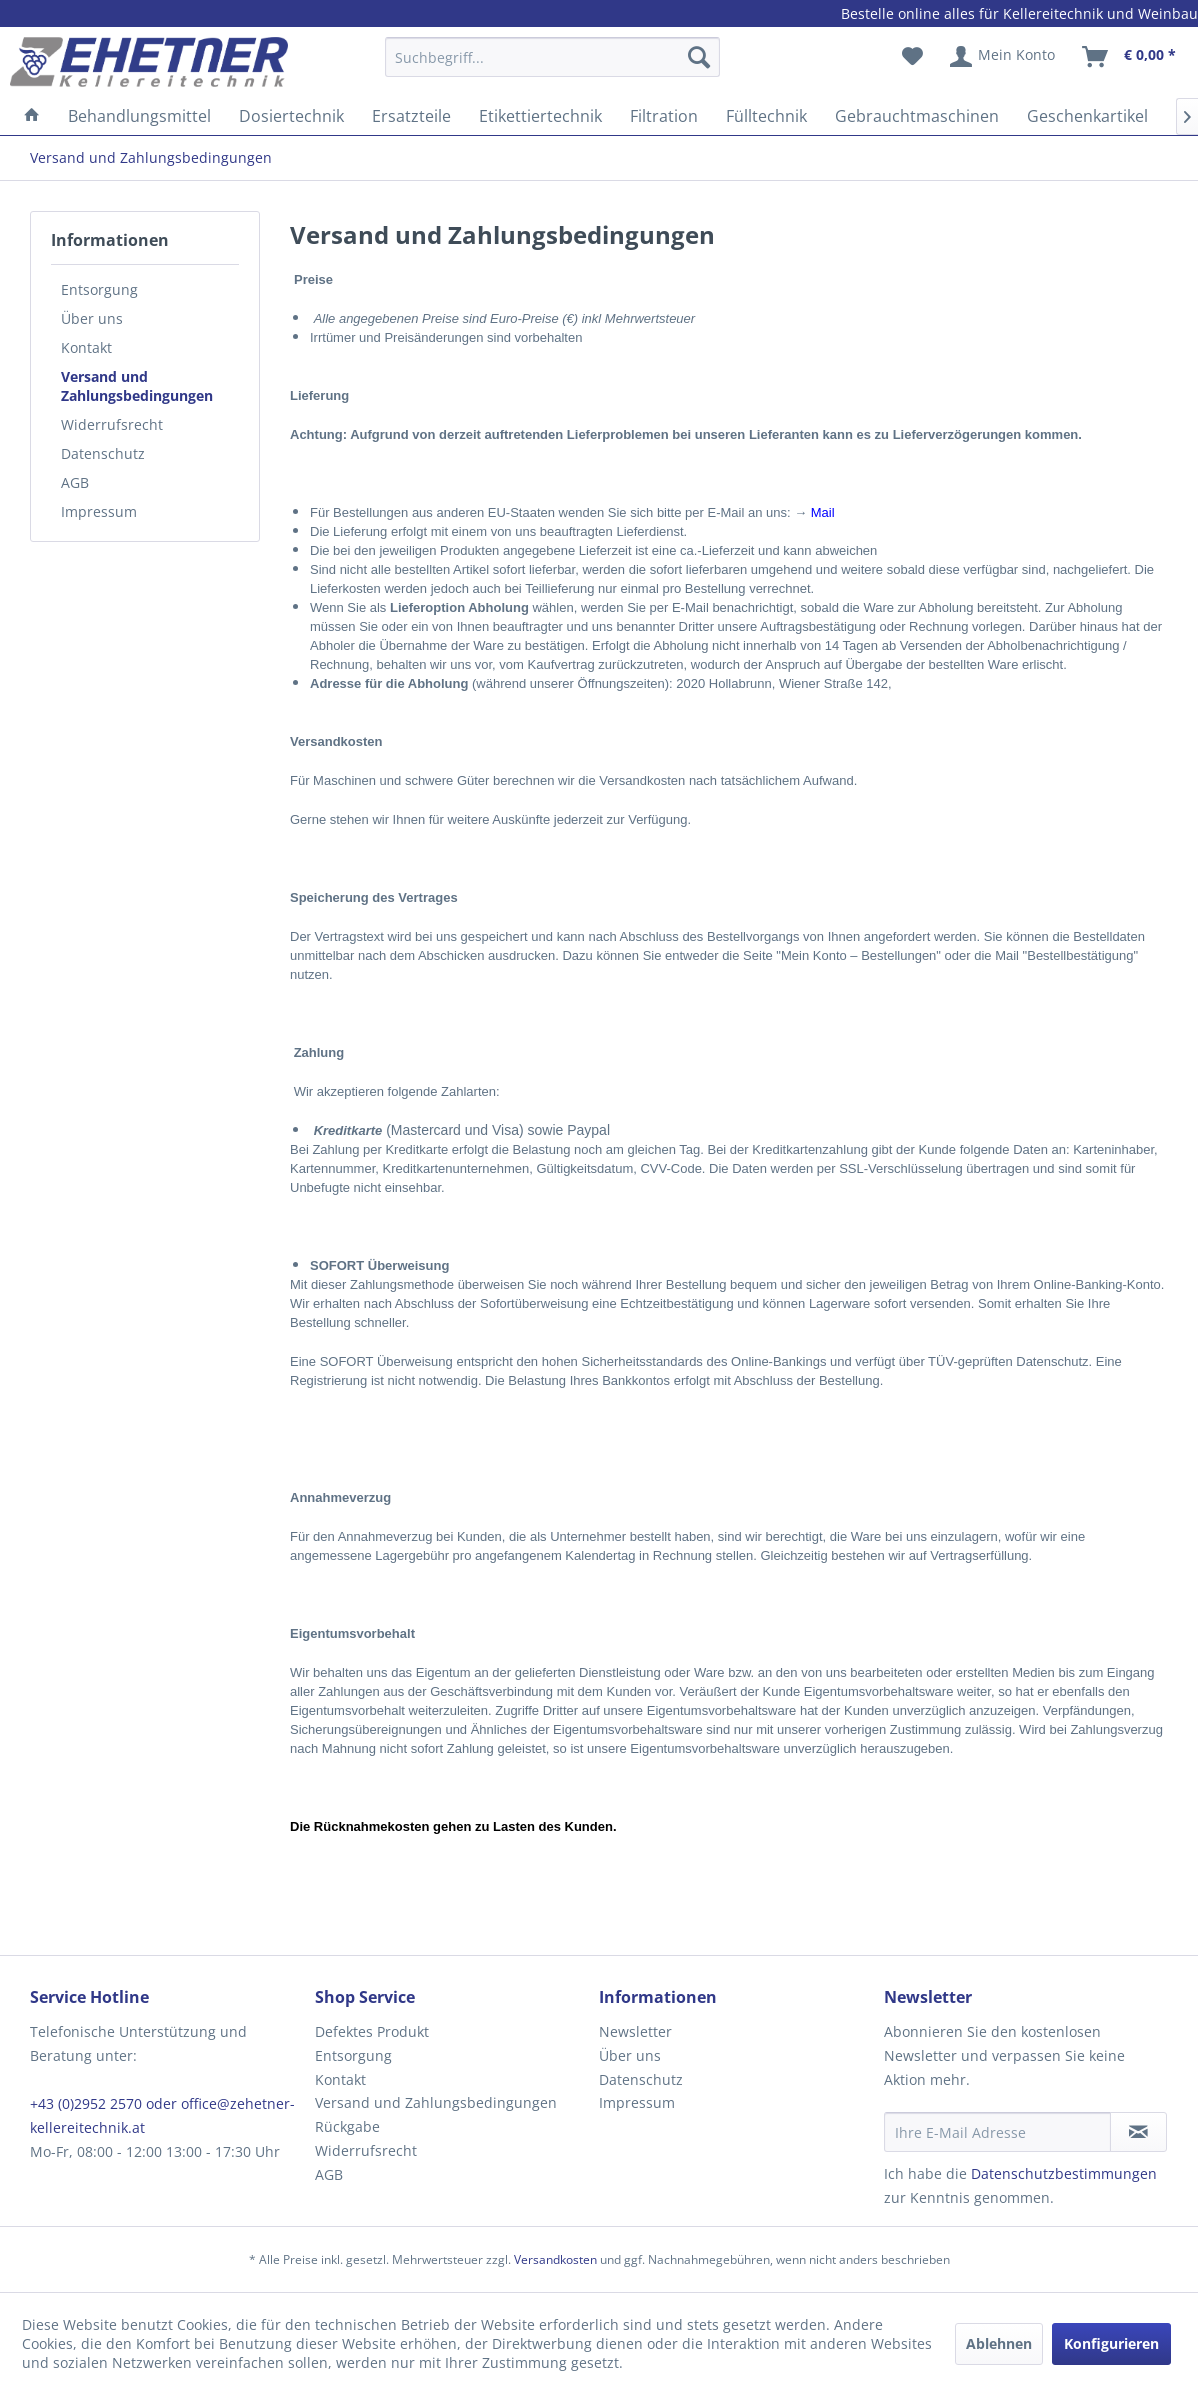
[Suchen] (699, 57)
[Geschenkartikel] (1087, 116)
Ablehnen (999, 2343)
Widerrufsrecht (112, 424)
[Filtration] (664, 116)
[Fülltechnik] (766, 116)
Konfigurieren (1111, 2343)
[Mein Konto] (1003, 57)
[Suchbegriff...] (552, 57)
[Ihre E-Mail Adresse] (998, 2132)
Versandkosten (555, 2259)
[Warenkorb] (1130, 57)
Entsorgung (99, 289)
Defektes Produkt (372, 2031)
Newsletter (635, 2031)
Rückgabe (347, 2126)
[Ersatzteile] (411, 116)
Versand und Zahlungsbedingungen (137, 386)
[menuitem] (552, 66)
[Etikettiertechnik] (540, 116)
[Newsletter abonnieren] (1138, 2132)
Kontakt (86, 347)
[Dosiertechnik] (291, 116)
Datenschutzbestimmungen (1064, 2173)
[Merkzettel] (912, 57)
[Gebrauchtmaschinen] (917, 116)
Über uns (92, 318)
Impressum (99, 511)
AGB (75, 482)
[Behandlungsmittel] (139, 116)
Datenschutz (103, 453)
